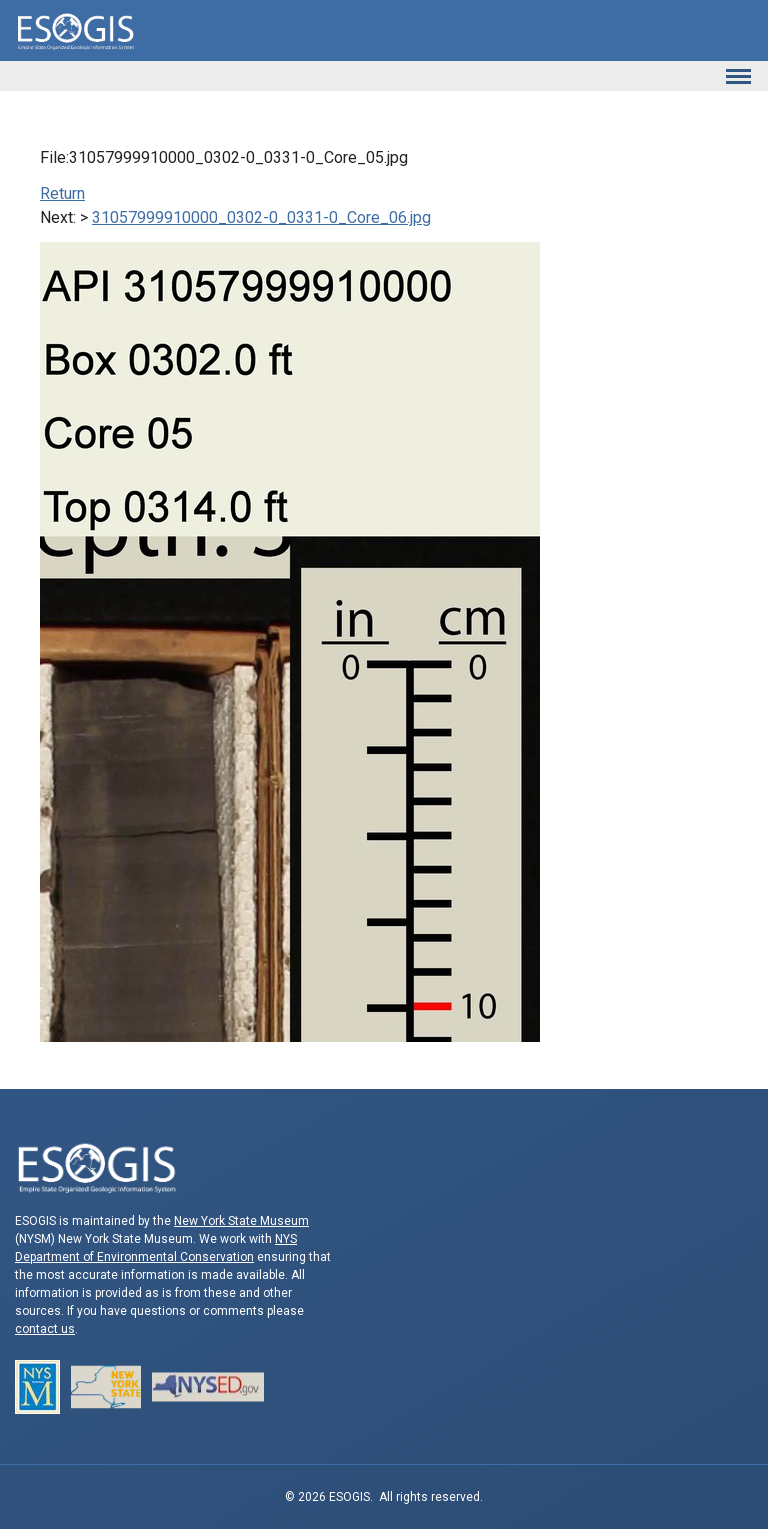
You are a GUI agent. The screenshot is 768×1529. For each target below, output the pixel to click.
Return (62, 193)
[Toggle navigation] (738, 76)
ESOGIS (75, 30)
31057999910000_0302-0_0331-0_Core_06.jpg (261, 217)
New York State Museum (241, 1221)
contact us (45, 1329)
